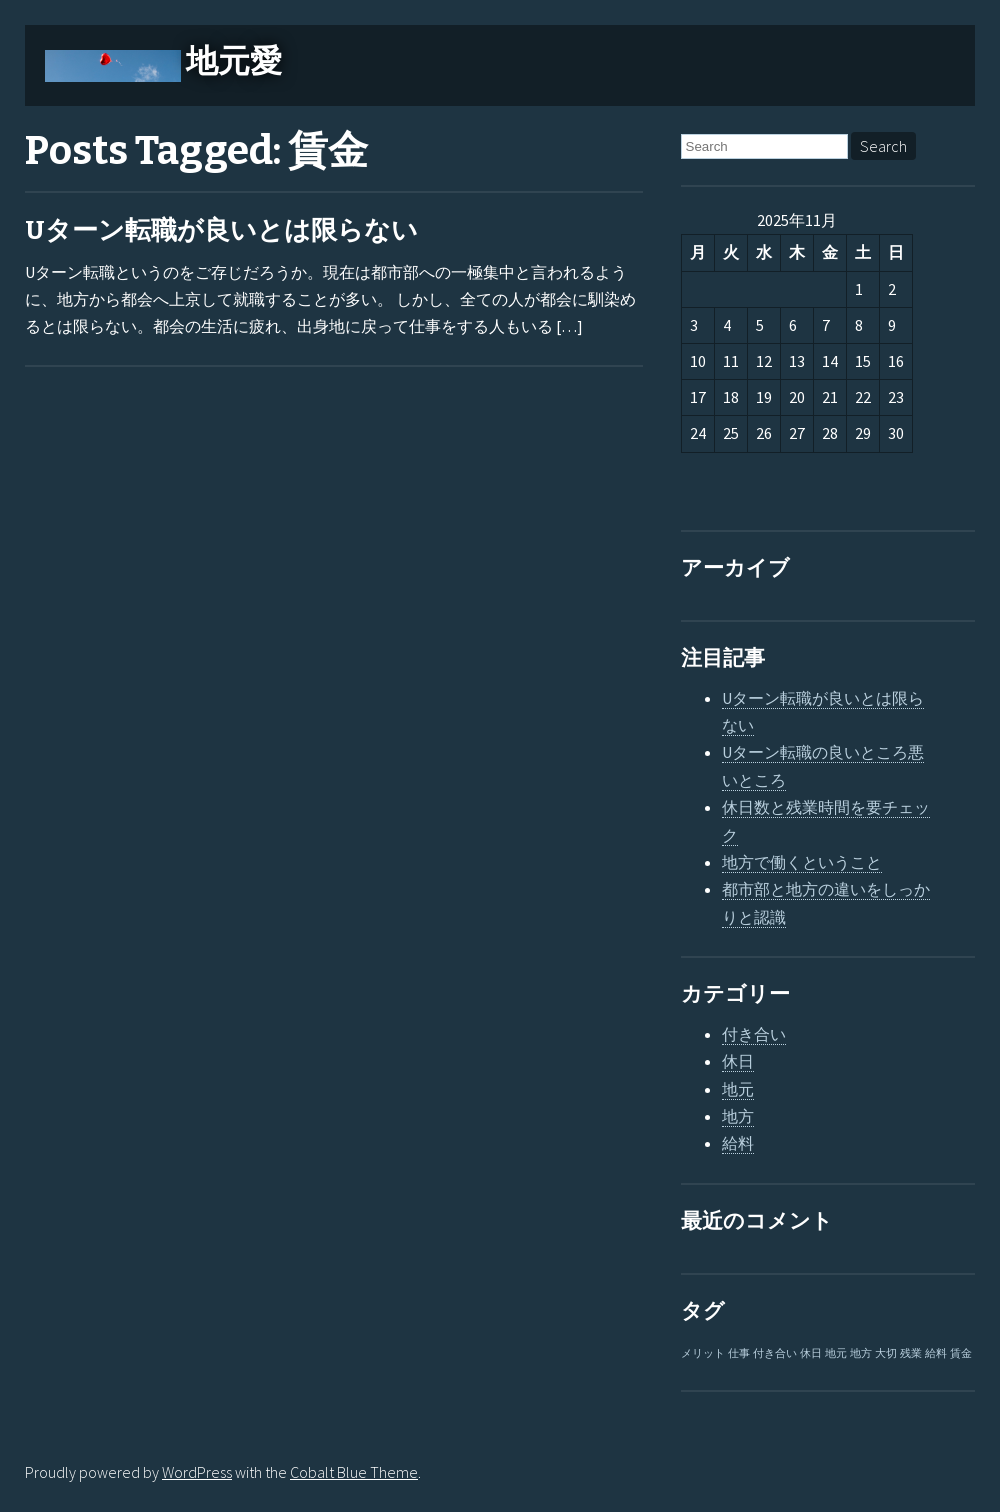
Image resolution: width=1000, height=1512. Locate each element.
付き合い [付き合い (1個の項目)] (775, 1353)
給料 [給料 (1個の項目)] (936, 1353)
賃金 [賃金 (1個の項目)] (961, 1353)
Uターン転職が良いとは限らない (221, 230)
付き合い (754, 1034)
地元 (738, 1089)
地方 (738, 1116)
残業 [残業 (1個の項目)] (911, 1353)
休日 (738, 1061)
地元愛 (234, 61)
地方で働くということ (802, 862)
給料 (738, 1143)
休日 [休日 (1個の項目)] (811, 1353)
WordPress (197, 1472)
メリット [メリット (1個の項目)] (703, 1353)
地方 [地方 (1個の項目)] (861, 1353)
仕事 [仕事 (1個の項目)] (739, 1353)
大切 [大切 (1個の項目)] (886, 1353)
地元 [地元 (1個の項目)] (836, 1353)
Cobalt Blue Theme (354, 1472)
